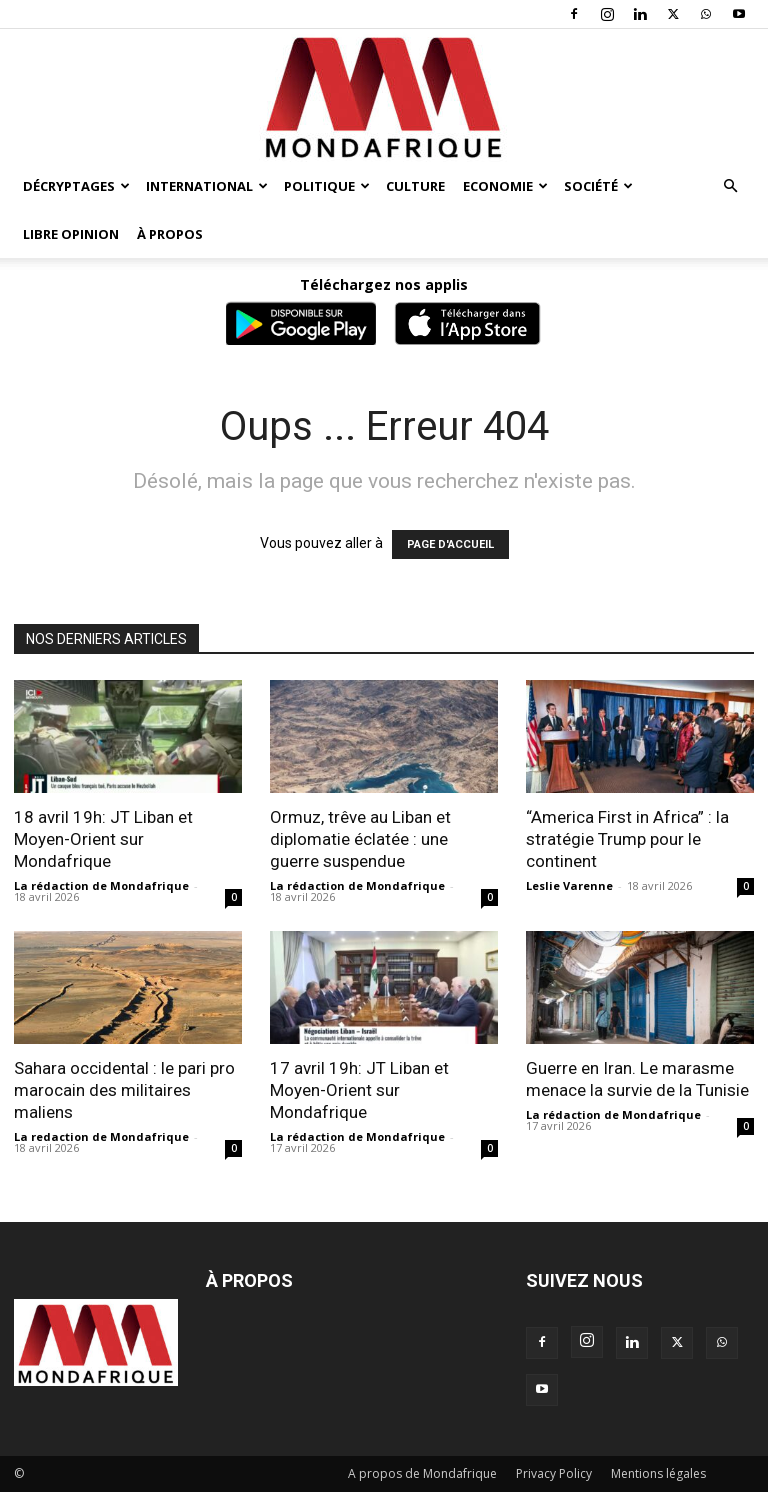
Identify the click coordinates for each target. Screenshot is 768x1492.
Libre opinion (71, 234)
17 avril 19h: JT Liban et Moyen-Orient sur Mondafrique (359, 1090)
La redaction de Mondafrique (101, 1136)
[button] (730, 186)
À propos (170, 234)
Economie (505, 186)
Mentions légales (658, 1473)
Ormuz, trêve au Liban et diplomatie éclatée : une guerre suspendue (360, 839)
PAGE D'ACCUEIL (450, 544)
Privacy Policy (554, 1473)
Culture (415, 186)
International (207, 186)
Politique (327, 186)
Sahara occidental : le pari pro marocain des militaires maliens (124, 1090)
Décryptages (76, 186)
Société (598, 186)
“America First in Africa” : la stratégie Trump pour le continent (627, 839)
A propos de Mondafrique (422, 1473)
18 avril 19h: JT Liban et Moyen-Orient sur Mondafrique (103, 839)
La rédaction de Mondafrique (101, 885)
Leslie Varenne (569, 885)
